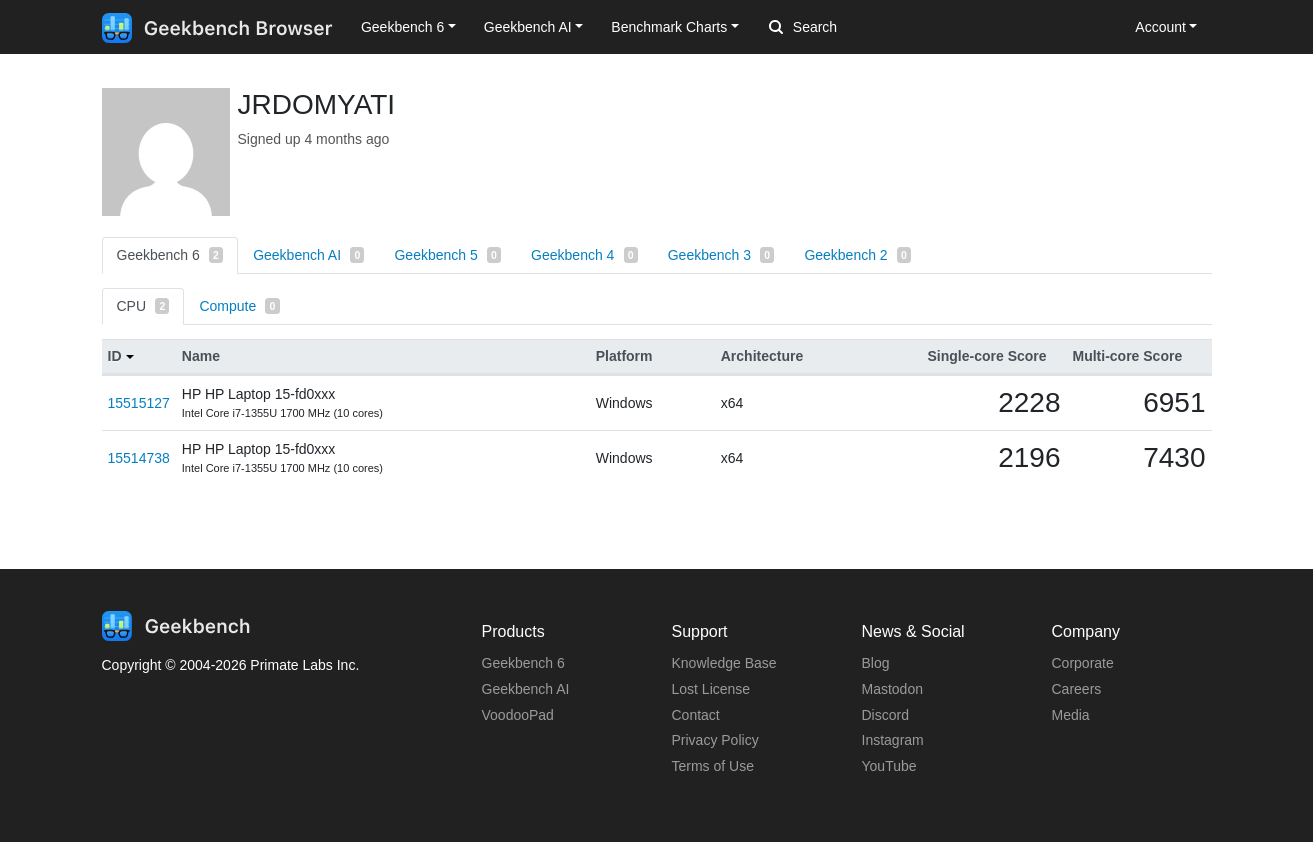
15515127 (139, 403)
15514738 (139, 458)
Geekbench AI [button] (528, 27)
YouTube (889, 766)
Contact (696, 715)
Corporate (1083, 663)
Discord (885, 715)
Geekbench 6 (170, 255)
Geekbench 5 (447, 255)
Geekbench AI (308, 255)
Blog (876, 663)
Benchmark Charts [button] (669, 27)
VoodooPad (518, 715)
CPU (143, 306)
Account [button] (1160, 27)
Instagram (893, 740)
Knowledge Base (724, 663)
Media (1071, 715)
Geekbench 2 (857, 255)
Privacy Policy (715, 740)
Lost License (711, 689)
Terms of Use (713, 766)
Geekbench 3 (721, 255)
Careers (1077, 689)
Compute (239, 306)
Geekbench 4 (584, 255)
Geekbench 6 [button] (402, 27)
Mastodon (892, 689)
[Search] (874, 28)
